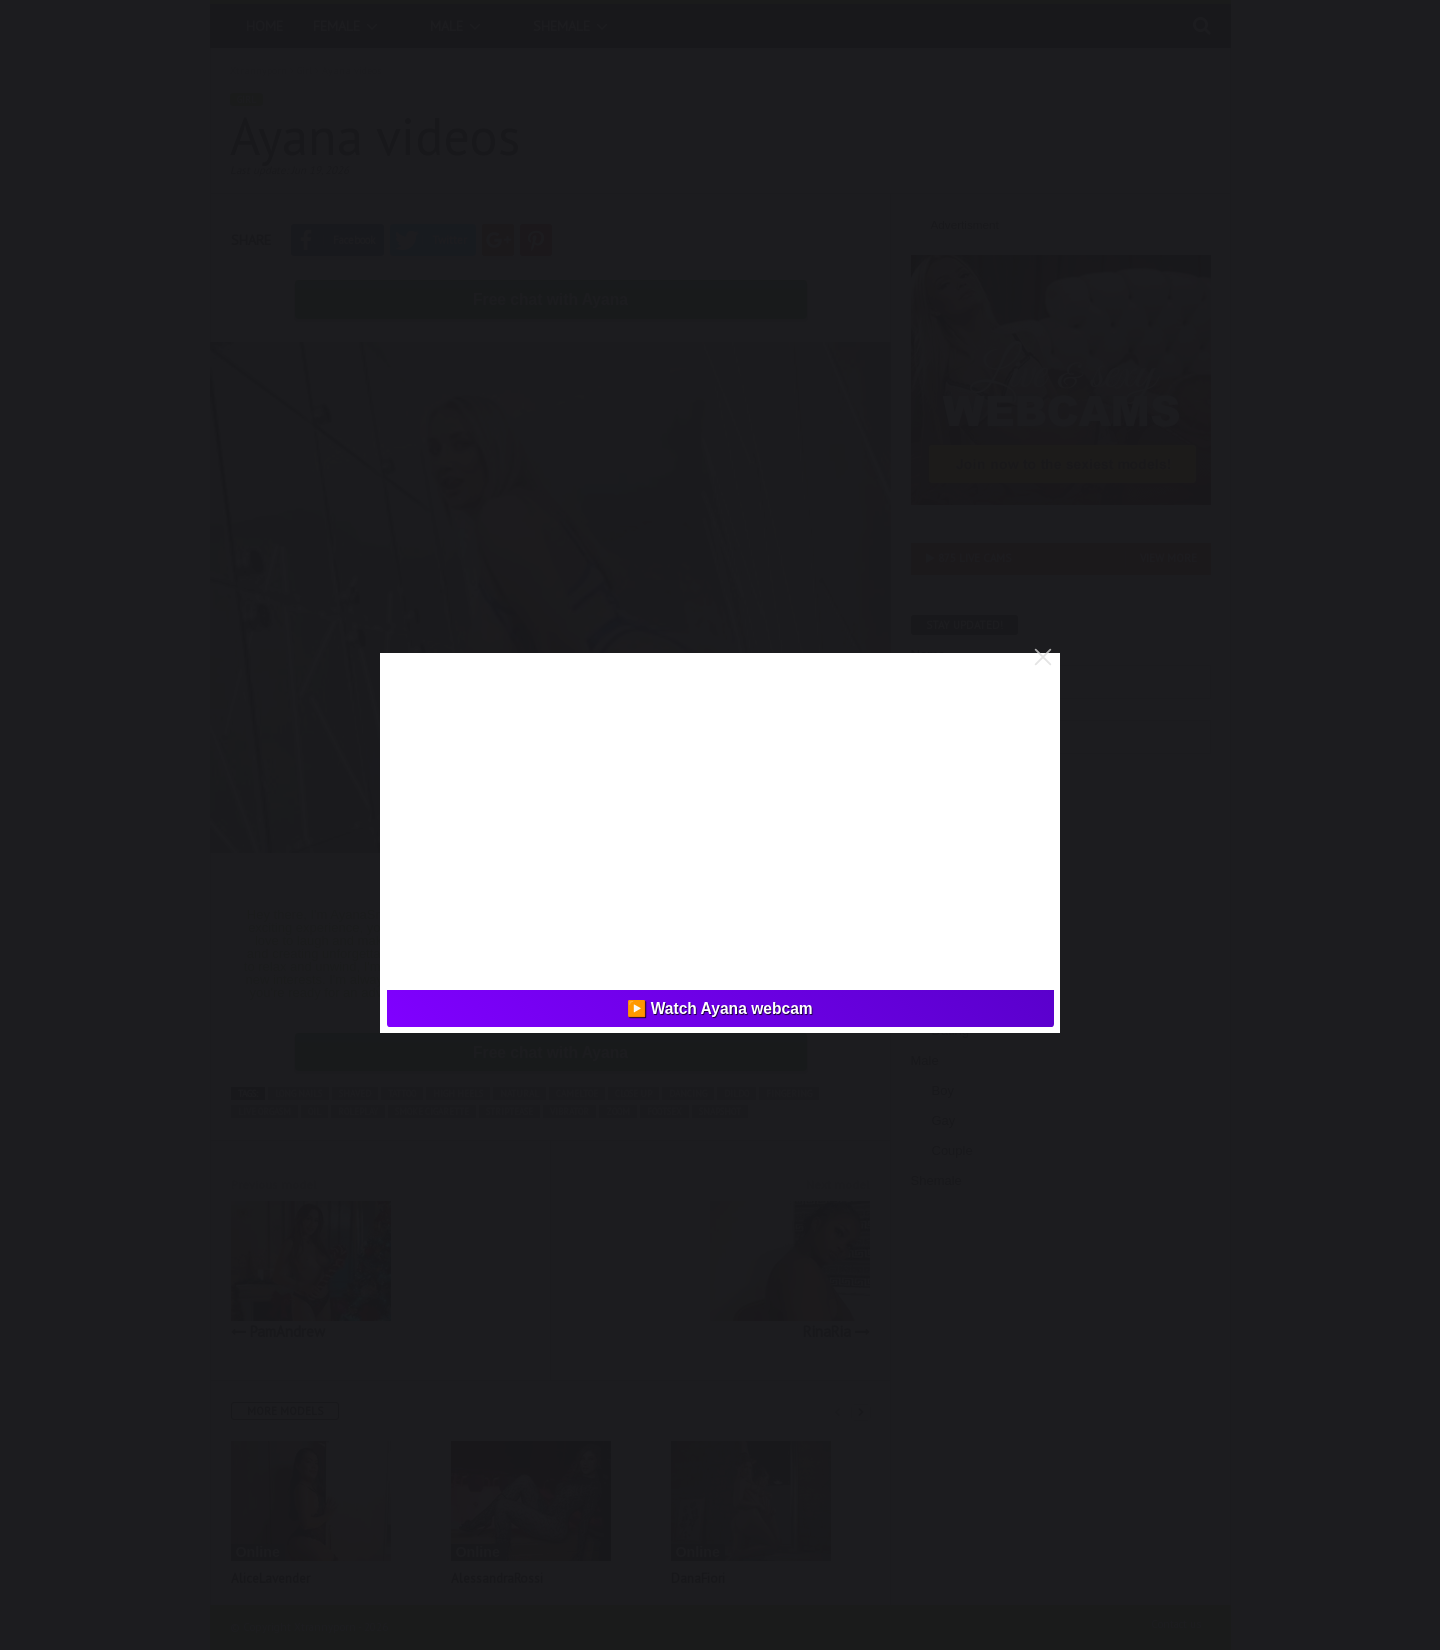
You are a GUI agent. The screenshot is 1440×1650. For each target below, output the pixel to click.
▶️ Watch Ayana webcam (719, 1008)
